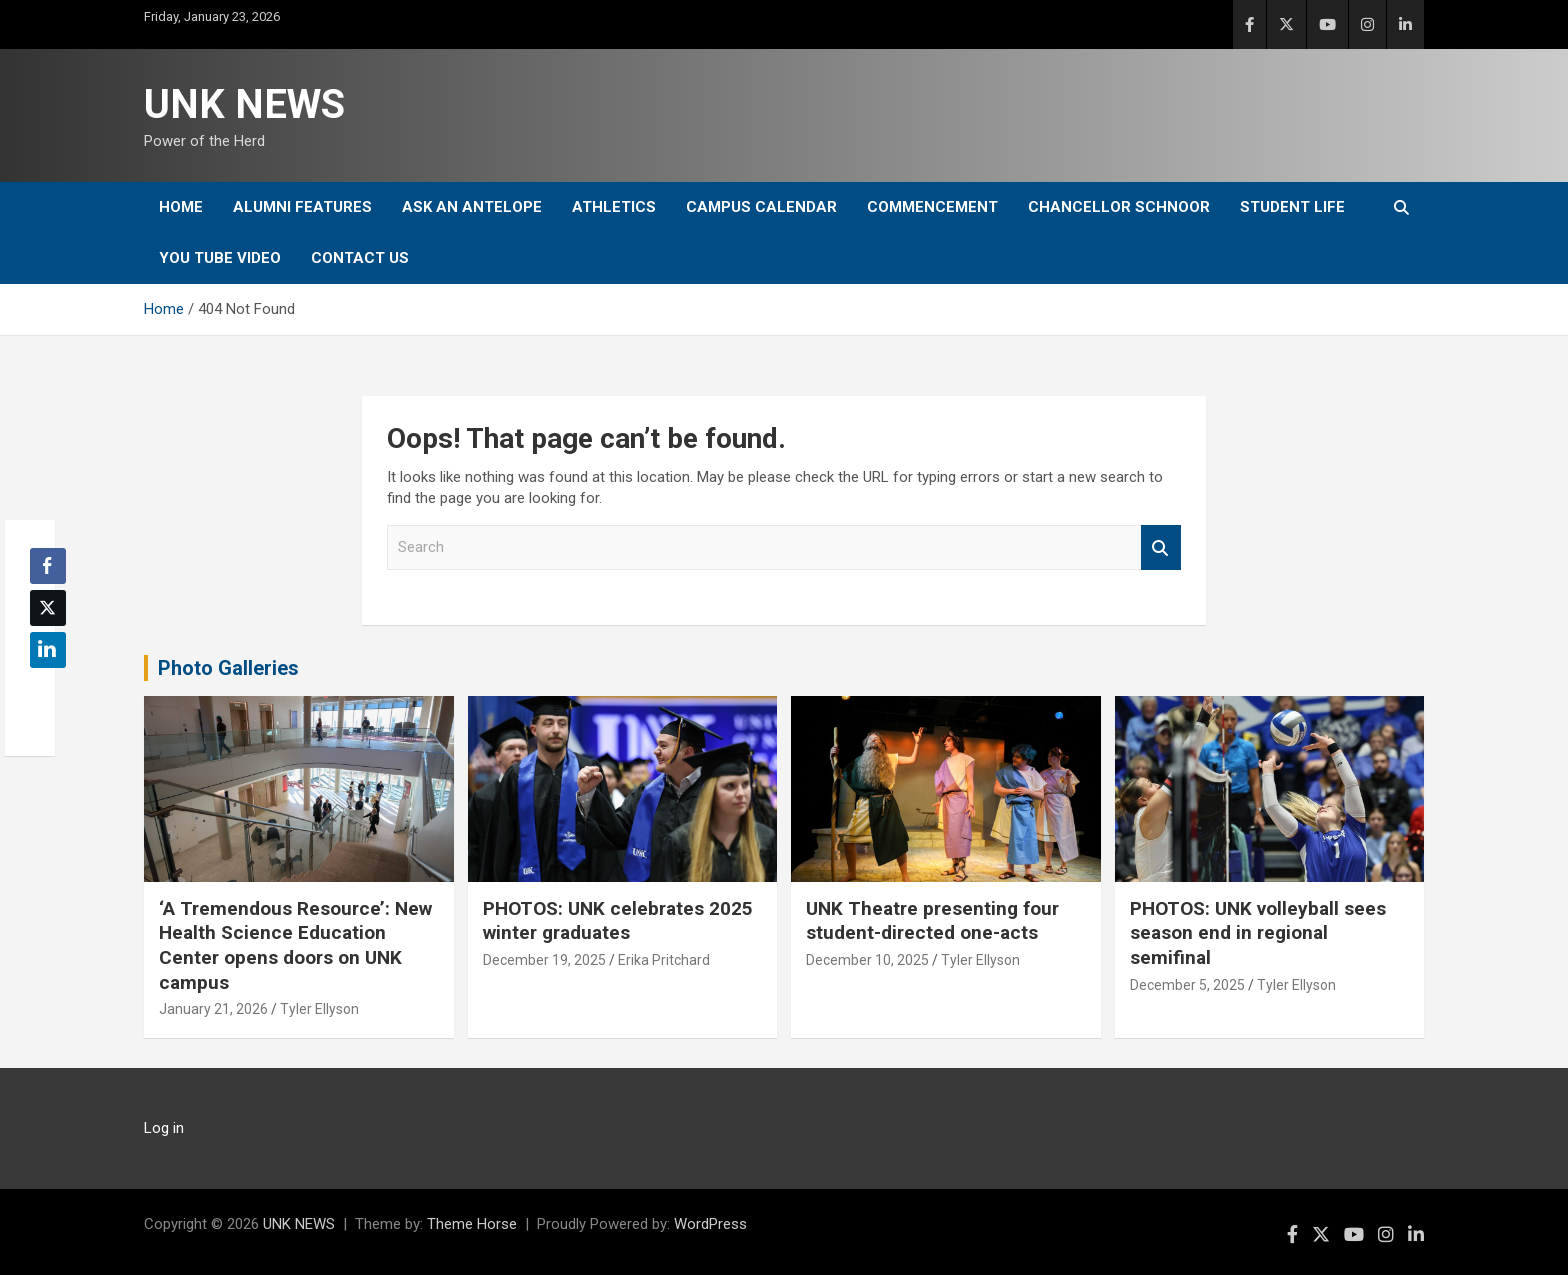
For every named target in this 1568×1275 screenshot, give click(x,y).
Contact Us (360, 258)
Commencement (932, 207)
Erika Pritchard (664, 960)
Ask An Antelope (472, 207)
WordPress (710, 1224)
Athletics (614, 207)
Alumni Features (302, 207)
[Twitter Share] (48, 608)
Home (181, 207)
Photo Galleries (228, 668)
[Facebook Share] (48, 566)
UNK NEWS (244, 104)
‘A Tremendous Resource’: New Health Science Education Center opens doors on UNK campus (295, 945)
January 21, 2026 (213, 1009)
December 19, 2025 (544, 960)
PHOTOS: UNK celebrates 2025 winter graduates (618, 921)
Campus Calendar (761, 207)
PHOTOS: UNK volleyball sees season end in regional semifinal (1258, 933)
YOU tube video (220, 258)
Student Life (1292, 207)
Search (1161, 547)
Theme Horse (472, 1224)
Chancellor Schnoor (1119, 207)
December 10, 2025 (867, 960)
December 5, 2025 (1187, 985)
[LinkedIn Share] (48, 650)
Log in (164, 1128)
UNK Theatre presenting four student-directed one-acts (932, 921)
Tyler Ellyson (319, 1009)
